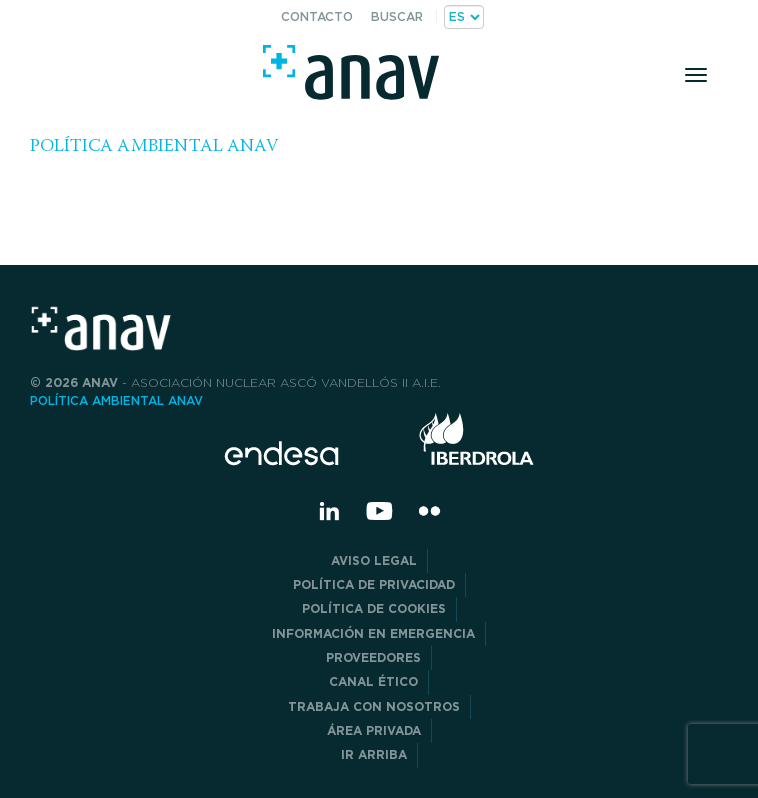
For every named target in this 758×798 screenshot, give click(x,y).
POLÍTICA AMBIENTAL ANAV (154, 147)
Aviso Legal (374, 560)
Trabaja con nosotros (374, 706)
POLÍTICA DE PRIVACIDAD (374, 584)
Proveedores (373, 657)
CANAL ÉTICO (373, 681)
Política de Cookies (374, 608)
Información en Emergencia (373, 633)
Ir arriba (374, 754)
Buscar (397, 16)
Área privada (374, 730)
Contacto (317, 16)
